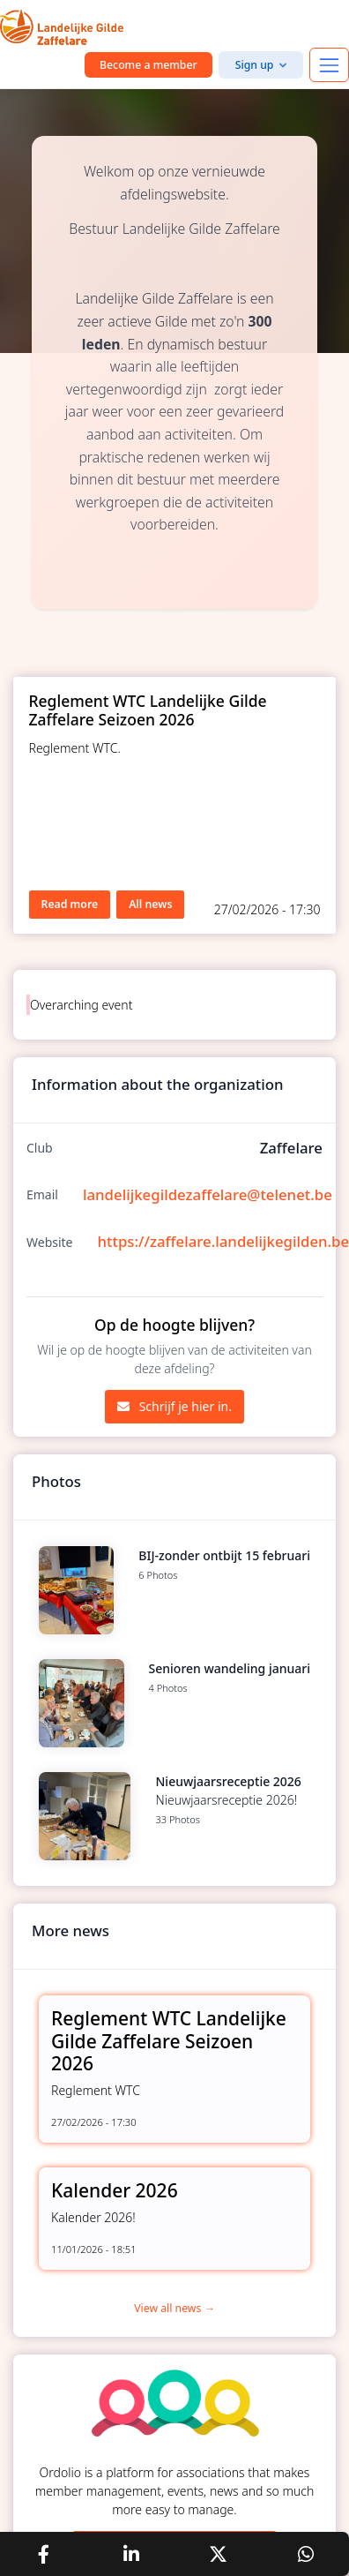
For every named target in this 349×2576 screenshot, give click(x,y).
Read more (70, 904)
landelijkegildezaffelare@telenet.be (207, 1194)
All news (150, 904)
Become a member (148, 64)
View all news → (174, 2308)
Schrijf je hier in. (174, 1406)
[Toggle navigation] (329, 65)
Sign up (254, 64)
